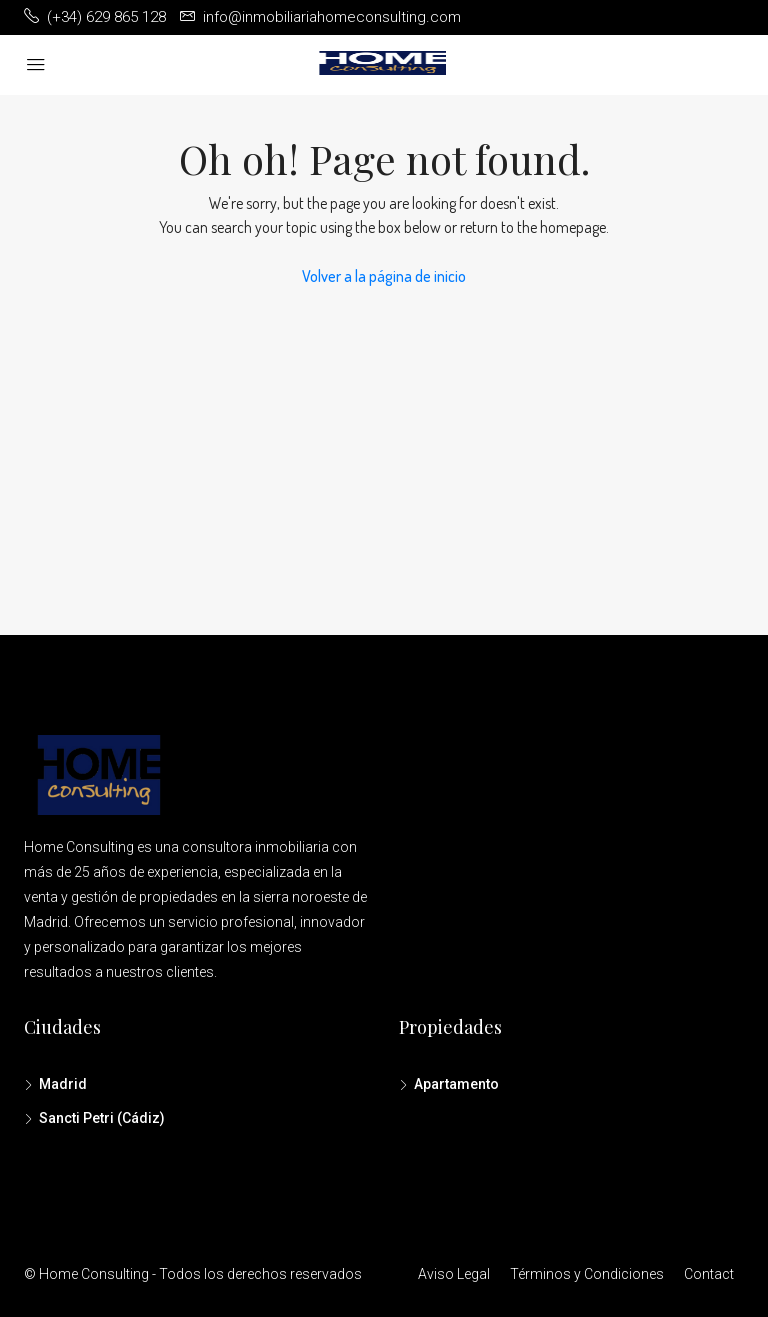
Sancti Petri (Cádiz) (102, 1118)
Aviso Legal (454, 1274)
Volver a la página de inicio (384, 276)
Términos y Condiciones (587, 1274)
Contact (709, 1274)
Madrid (63, 1084)
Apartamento (456, 1084)
